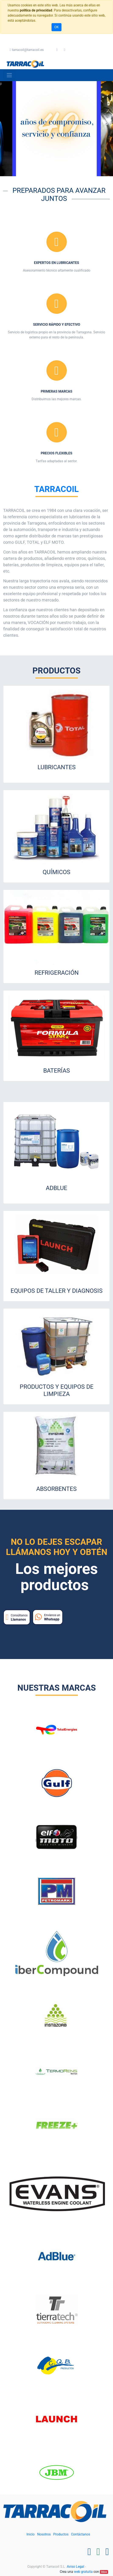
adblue (56, 1188)
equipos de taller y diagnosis (57, 1290)
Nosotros (44, 2534)
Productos (60, 2534)
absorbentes (56, 1488)
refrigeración (57, 972)
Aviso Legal (76, 2567)
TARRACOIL (56, 489)
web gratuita (83, 2572)
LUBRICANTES (57, 767)
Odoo (104, 2571)
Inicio (31, 2534)
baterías (56, 1070)
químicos (56, 872)
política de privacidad (36, 10)
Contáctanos (80, 2534)
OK (56, 27)
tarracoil (27, 50)
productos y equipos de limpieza (56, 1390)
